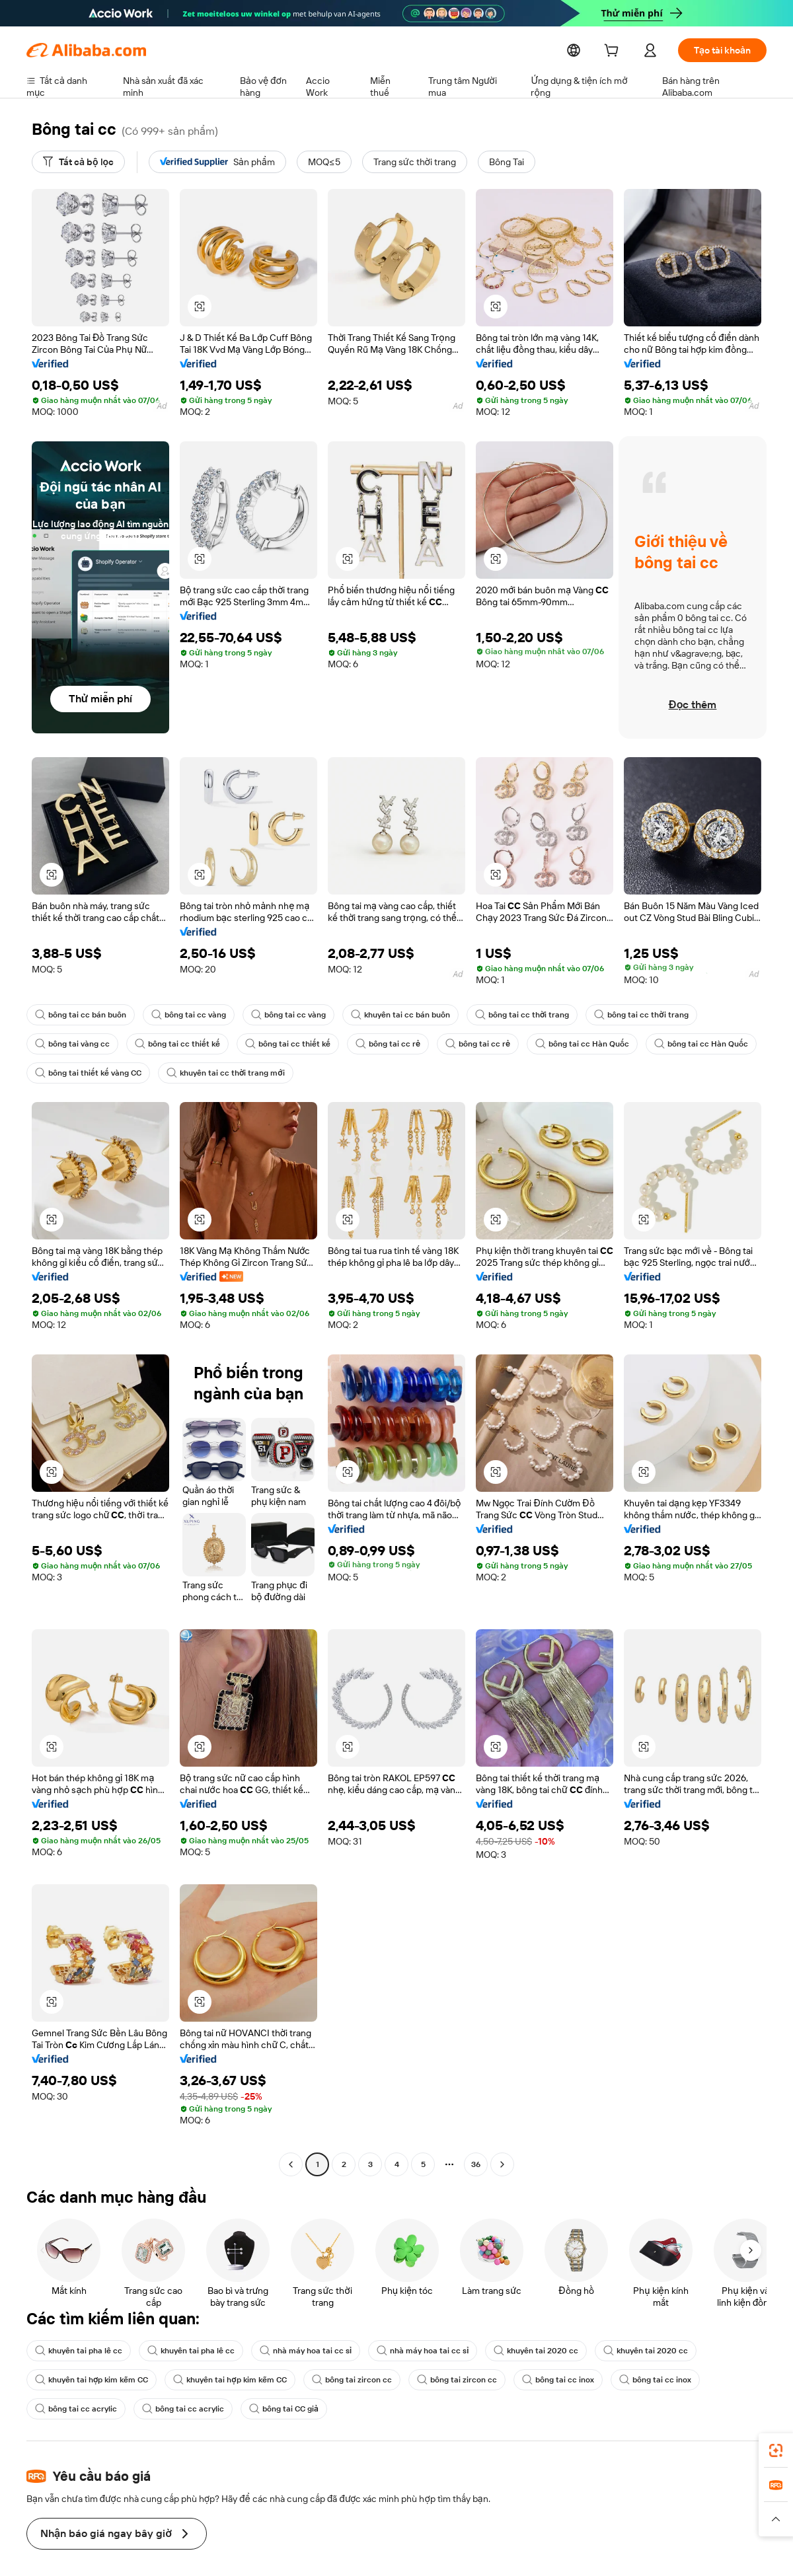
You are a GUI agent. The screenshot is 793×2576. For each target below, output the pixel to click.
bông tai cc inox (542, 2379)
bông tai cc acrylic (74, 2409)
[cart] (623, 51)
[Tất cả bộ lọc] (77, 162)
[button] (776, 2519)
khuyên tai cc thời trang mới (218, 1073)
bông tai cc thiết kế (172, 1044)
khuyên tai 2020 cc (518, 2350)
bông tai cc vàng (183, 1015)
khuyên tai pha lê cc (76, 2350)
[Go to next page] (502, 2164)
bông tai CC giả (274, 2409)
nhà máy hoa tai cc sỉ (296, 2350)
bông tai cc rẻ (373, 1044)
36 (475, 2164)
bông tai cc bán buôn (78, 1015)
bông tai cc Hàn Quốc (560, 1044)
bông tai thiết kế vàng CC (86, 1073)
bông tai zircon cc (343, 2379)
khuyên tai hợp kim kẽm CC (90, 2379)
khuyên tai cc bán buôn (387, 1015)
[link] (776, 2450)
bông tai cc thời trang (505, 1015)
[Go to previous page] (291, 2164)
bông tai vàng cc (70, 1044)
